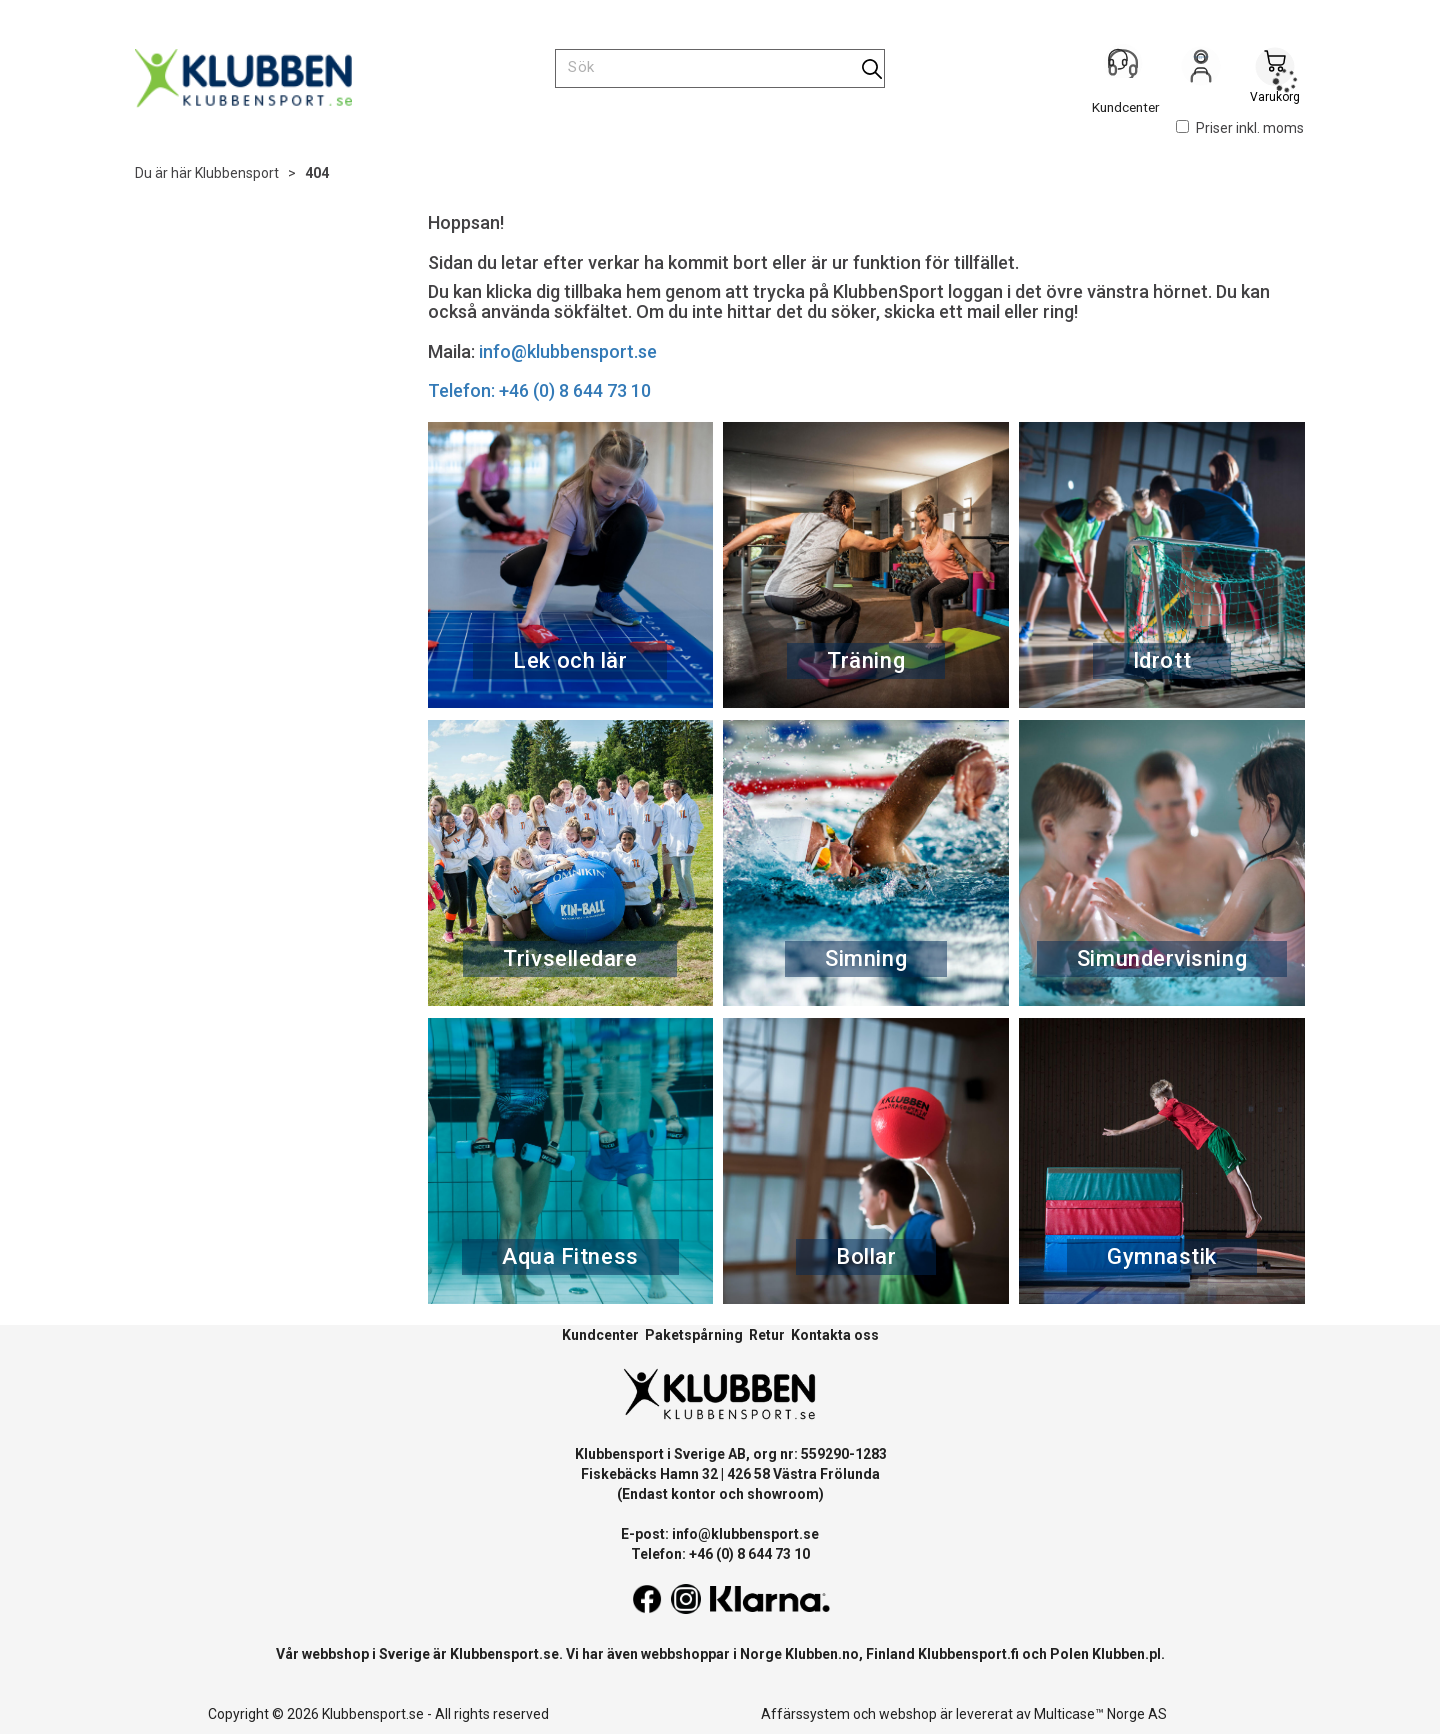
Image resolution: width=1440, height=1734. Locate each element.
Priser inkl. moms (1240, 128)
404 (317, 173)
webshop (908, 1714)
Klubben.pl (1126, 1654)
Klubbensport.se (504, 1654)
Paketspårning (694, 1335)
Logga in (1201, 71)
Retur (767, 1335)
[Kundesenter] (1127, 69)
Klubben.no (822, 1654)
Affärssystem (805, 1714)
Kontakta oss (835, 1335)
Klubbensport (237, 173)
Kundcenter (600, 1335)
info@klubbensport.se (568, 351)
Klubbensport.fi (968, 1654)
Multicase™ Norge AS (1100, 1714)
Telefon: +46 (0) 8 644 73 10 (539, 390)
